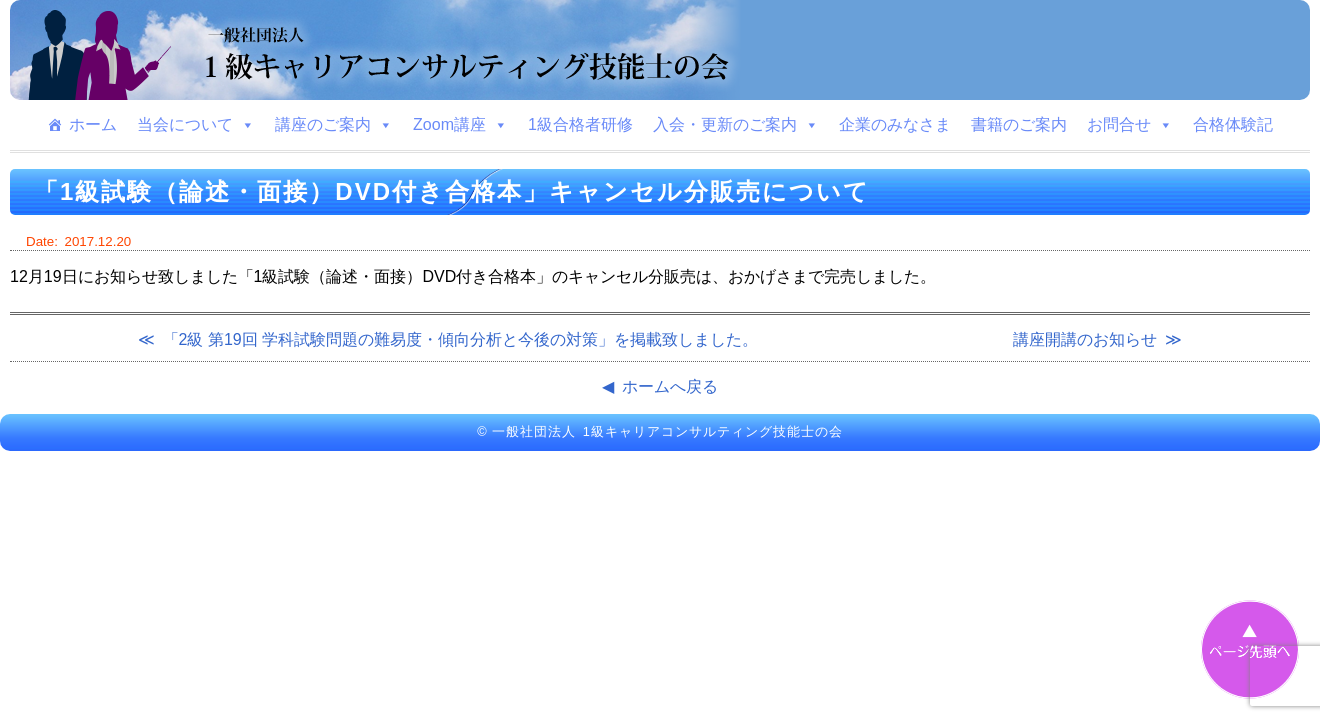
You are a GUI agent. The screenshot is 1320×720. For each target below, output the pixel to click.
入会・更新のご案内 (736, 125)
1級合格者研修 (580, 124)
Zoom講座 (460, 125)
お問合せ (1130, 125)
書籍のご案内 (1019, 124)
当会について (196, 125)
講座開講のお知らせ (1085, 339)
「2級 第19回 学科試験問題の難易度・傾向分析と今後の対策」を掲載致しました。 (461, 339)
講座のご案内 (334, 125)
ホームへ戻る (670, 386)
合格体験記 (1233, 124)
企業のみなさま (895, 124)
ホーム (93, 124)
